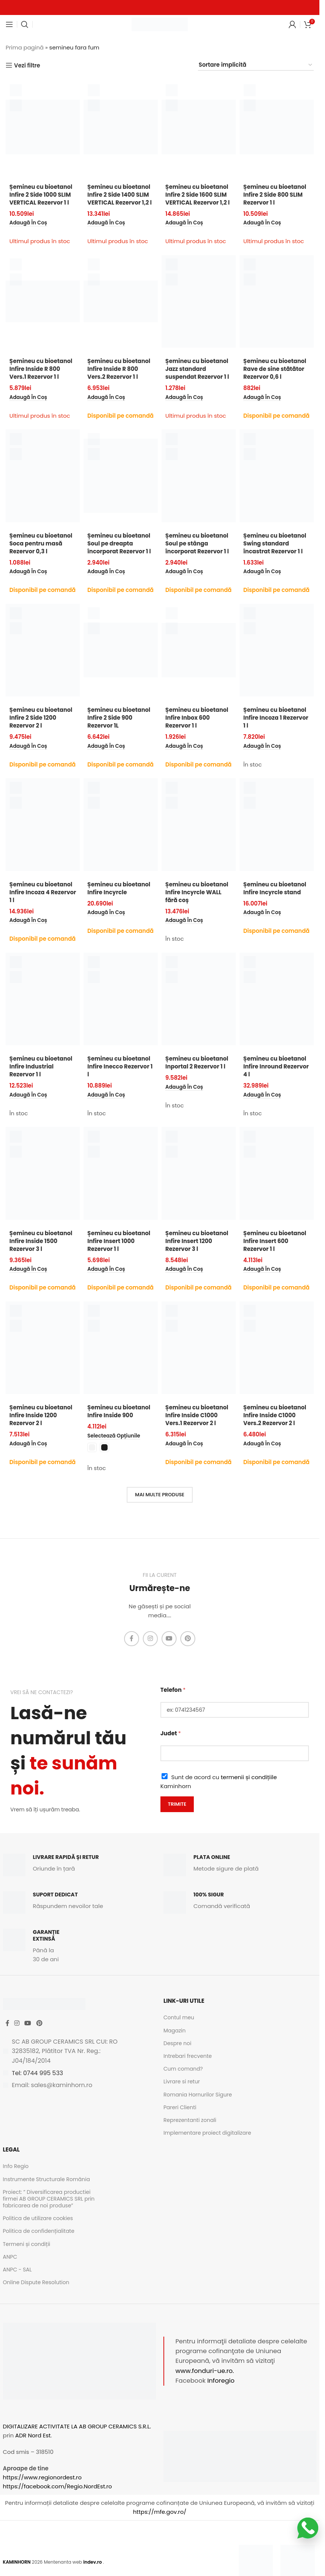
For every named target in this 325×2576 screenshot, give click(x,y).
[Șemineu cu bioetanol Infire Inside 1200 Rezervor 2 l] (43, 1347)
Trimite (177, 1804)
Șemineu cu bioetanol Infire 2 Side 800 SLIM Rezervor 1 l (274, 194)
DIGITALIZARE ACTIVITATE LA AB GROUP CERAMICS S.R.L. (77, 2426)
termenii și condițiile (249, 1777)
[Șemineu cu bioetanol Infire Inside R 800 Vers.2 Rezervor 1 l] (121, 301)
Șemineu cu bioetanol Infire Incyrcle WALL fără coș (196, 892)
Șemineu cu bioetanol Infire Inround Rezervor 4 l (276, 1066)
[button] (28, 223)
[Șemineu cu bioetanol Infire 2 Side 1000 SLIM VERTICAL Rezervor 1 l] (43, 127)
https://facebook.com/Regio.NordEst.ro (57, 2486)
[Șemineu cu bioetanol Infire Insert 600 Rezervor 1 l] (277, 1173)
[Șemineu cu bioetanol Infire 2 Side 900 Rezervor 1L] (121, 650)
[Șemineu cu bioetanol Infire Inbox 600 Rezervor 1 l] (199, 650)
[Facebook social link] (131, 1638)
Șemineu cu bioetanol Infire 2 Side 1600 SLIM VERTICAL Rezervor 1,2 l (197, 194)
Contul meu (178, 2017)
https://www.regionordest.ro (42, 2477)
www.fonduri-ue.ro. (204, 2371)
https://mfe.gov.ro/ (159, 2512)
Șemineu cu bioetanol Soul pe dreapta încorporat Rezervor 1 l (119, 543)
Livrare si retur (181, 2081)
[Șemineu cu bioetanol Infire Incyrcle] (121, 824)
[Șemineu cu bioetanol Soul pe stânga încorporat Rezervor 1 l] (199, 475)
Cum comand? (183, 2068)
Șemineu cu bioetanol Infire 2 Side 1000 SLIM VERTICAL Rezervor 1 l (40, 194)
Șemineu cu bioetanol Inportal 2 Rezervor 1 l (196, 1062)
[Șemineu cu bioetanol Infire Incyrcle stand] (277, 824)
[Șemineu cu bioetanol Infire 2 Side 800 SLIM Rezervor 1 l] (277, 127)
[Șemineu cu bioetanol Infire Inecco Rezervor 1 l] (121, 998)
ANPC (10, 2257)
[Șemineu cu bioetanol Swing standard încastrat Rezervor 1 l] (277, 475)
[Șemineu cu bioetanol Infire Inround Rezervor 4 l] (277, 998)
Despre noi (177, 2043)
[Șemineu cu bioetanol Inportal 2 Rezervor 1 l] (199, 998)
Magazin (174, 2030)
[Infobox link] (79, 1865)
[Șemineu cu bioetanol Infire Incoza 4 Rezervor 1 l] (43, 824)
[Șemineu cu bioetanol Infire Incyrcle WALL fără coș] (199, 824)
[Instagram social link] (150, 1638)
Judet (170, 1733)
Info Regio (16, 2166)
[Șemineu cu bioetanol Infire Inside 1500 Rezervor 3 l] (43, 1173)
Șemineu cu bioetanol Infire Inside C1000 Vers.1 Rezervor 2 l (196, 1415)
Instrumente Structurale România (46, 2179)
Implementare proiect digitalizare (207, 2133)
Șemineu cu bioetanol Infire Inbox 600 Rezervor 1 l (196, 717)
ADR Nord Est (33, 2435)
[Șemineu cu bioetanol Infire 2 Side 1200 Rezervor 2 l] (43, 650)
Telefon (173, 1690)
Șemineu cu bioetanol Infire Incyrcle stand (274, 888)
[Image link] (256, 2562)
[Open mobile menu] (9, 24)
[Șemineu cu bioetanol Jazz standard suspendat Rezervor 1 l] (199, 301)
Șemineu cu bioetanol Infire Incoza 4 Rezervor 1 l (42, 892)
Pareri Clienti (179, 2107)
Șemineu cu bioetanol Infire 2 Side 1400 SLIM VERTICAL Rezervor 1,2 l (119, 194)
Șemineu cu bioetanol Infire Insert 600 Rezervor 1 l (274, 1241)
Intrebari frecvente (187, 2056)
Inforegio (221, 2380)
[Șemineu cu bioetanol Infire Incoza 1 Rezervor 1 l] (277, 650)
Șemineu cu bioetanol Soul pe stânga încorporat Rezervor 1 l (197, 543)
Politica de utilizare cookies (38, 2218)
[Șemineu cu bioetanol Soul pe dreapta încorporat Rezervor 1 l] (121, 475)
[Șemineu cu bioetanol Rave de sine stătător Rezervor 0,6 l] (277, 301)
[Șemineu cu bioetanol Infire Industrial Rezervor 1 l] (43, 998)
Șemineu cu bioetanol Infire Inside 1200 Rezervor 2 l (40, 1415)
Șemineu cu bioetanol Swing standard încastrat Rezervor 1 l (274, 543)
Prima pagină (24, 47)
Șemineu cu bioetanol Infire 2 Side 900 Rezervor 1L (118, 717)
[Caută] (24, 24)
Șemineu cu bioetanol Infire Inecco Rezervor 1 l (120, 1066)
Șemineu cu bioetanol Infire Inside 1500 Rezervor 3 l (40, 1241)
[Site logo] (160, 24)
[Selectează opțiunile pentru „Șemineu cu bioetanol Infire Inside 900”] (113, 1436)
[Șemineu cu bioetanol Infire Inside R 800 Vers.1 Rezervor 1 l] (43, 301)
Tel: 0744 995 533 (37, 2073)
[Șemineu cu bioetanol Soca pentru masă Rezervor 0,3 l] (43, 475)
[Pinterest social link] (187, 1638)
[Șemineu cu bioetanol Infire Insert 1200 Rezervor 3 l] (199, 1173)
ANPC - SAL (17, 2269)
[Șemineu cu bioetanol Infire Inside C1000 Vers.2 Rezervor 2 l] (277, 1347)
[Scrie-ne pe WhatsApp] (307, 2528)
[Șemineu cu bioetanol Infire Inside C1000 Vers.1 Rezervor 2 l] (199, 1347)
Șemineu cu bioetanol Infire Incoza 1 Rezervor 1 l (275, 717)
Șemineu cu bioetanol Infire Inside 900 (118, 1411)
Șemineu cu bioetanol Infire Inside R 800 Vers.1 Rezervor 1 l (40, 369)
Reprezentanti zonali (189, 2120)
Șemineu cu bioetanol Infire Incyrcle (118, 888)
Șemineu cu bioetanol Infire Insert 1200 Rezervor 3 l (196, 1241)
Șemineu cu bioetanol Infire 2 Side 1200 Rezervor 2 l (40, 717)
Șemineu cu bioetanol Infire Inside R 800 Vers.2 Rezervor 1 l (118, 369)
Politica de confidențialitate (39, 2231)
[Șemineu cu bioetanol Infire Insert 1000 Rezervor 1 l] (121, 1173)
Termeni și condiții (27, 2244)
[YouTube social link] (169, 1638)
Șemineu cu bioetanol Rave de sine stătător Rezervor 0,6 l (274, 369)
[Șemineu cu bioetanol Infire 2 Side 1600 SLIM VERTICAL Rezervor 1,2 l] (199, 127)
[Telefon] (234, 1710)
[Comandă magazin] (256, 65)
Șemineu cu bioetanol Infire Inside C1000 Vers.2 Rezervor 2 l (274, 1415)
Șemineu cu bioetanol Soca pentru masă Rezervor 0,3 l (40, 543)
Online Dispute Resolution (36, 2282)
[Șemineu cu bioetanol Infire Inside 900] (121, 1347)
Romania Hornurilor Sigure (197, 2094)
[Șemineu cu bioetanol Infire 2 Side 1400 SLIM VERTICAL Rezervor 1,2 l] (121, 127)
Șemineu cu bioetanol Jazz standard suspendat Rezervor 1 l (197, 369)
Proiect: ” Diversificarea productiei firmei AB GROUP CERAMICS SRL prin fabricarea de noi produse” (49, 2198)
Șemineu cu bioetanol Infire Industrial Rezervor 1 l (40, 1066)
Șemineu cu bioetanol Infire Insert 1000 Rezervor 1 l (118, 1241)
